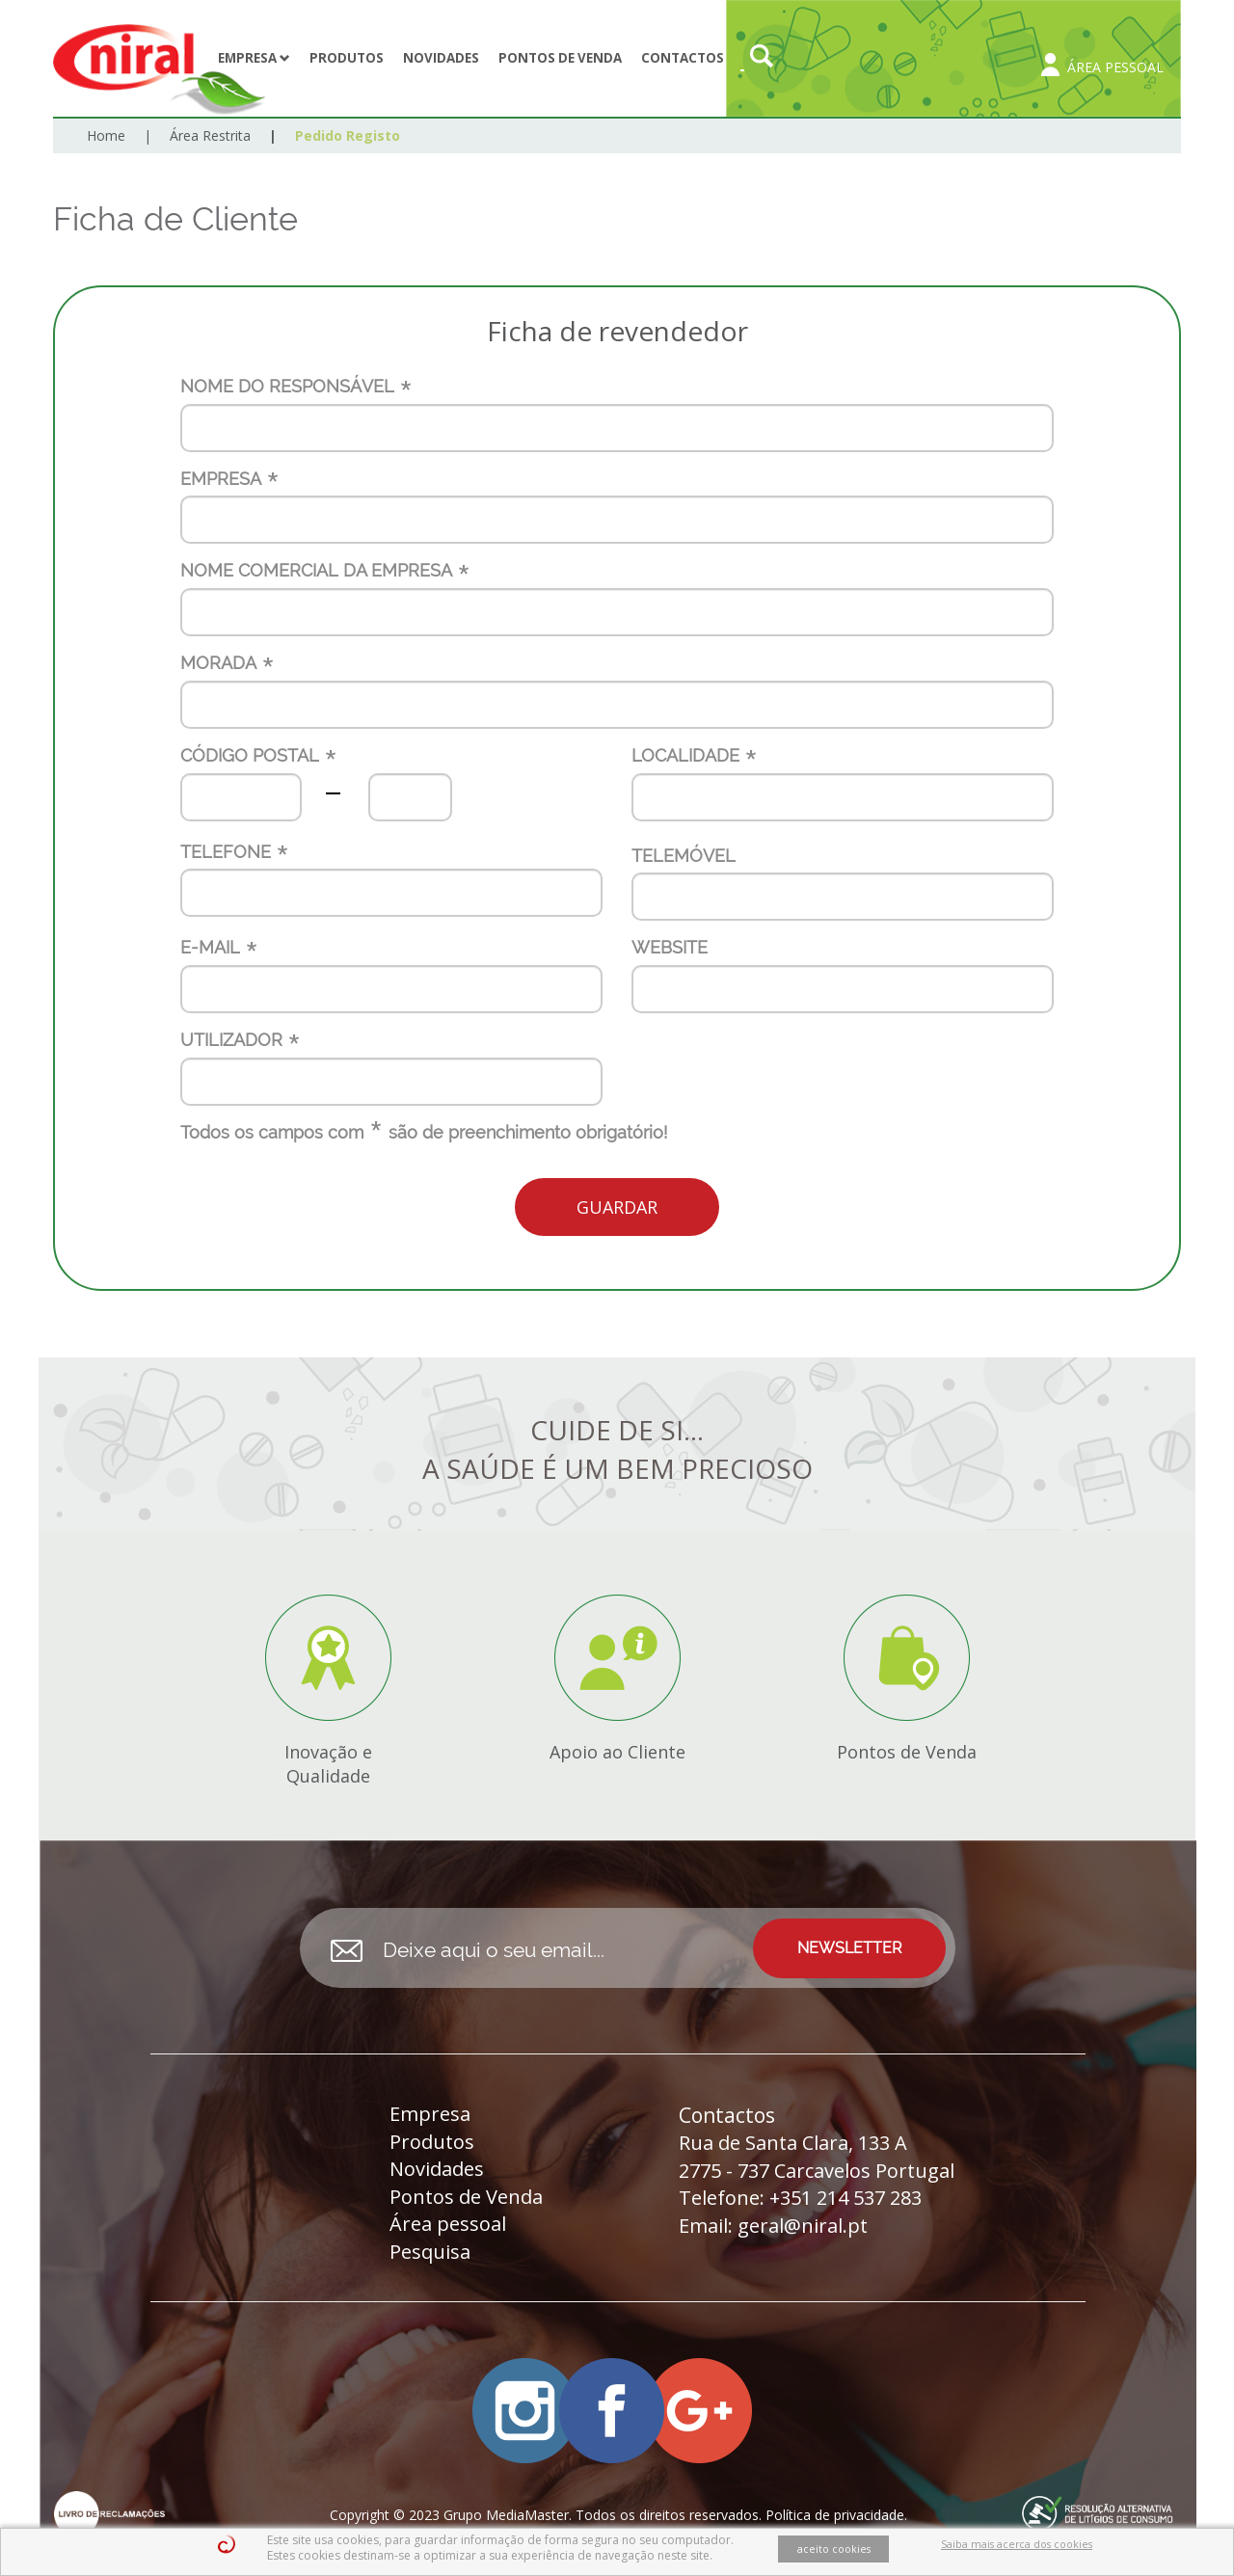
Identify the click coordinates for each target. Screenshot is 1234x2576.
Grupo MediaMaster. (507, 2515)
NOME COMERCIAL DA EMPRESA (316, 570)
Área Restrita (210, 135)
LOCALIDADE (685, 755)
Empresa (254, 58)
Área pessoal (447, 2224)
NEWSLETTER (849, 1948)
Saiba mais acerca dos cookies (1016, 2544)
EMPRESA (220, 479)
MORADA (218, 663)
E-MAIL (210, 947)
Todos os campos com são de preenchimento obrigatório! (423, 1132)
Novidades (441, 58)
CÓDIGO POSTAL (249, 755)
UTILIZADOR (231, 1040)
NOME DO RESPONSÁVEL (287, 386)
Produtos (346, 58)
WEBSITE (669, 947)
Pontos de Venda (560, 58)
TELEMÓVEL (683, 855)
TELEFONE (225, 852)
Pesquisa (429, 2252)
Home (106, 135)
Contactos (682, 58)
